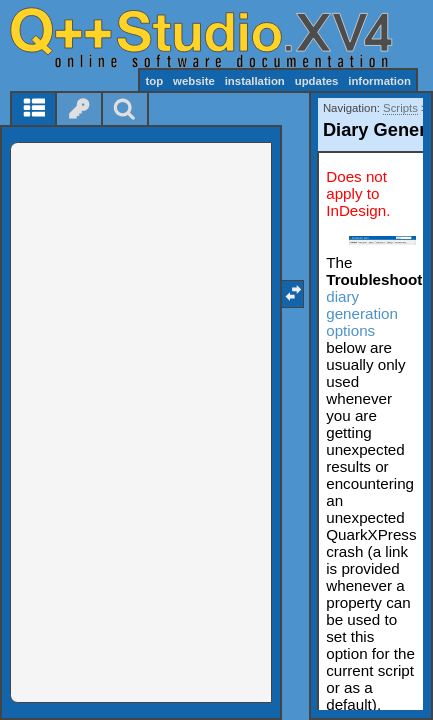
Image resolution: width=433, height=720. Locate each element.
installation (255, 81)
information (379, 81)
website (194, 81)
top (154, 81)
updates (317, 81)
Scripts (400, 108)
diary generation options (362, 313)
